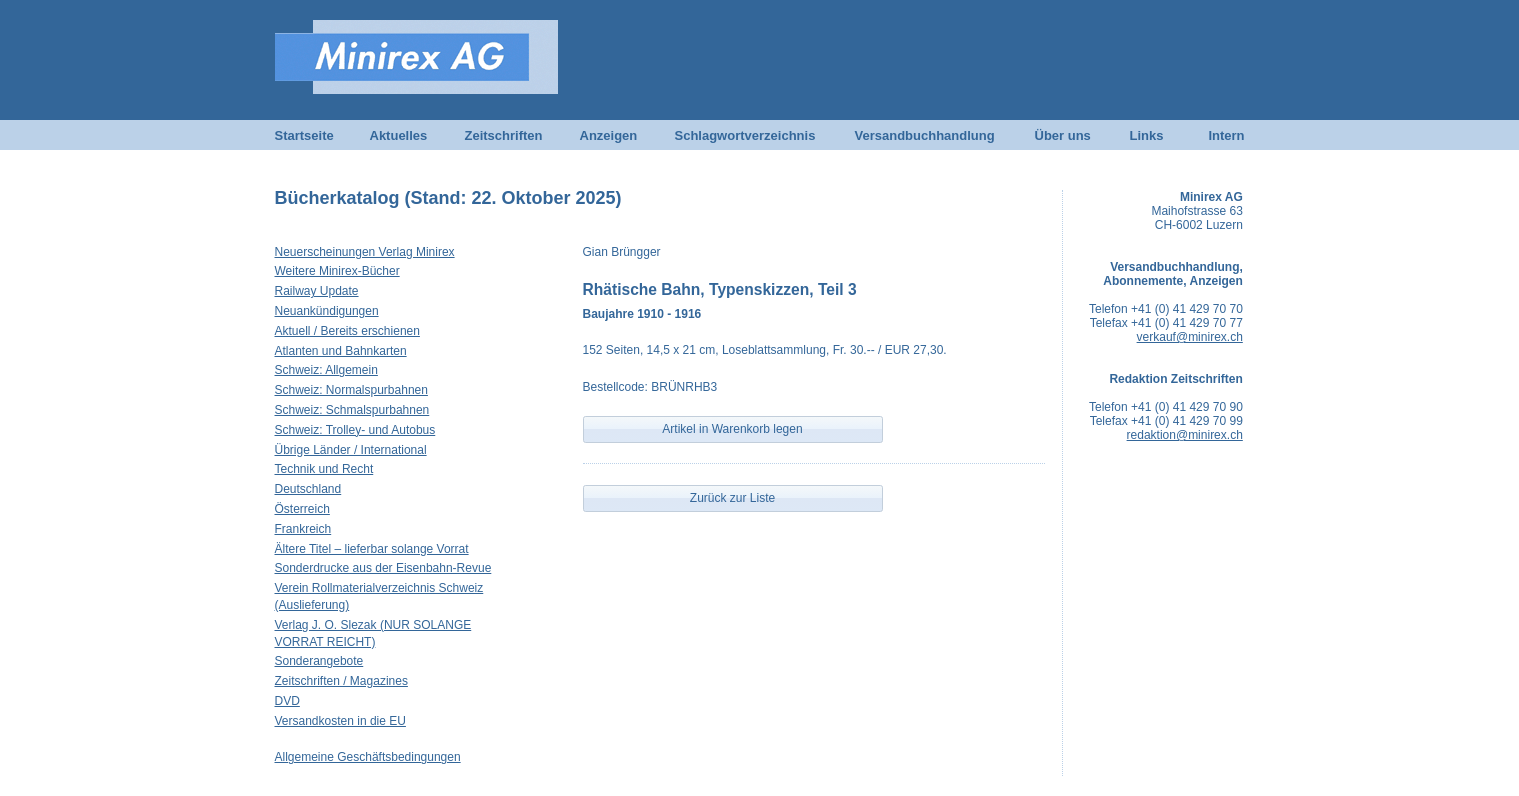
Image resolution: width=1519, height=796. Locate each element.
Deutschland (308, 489)
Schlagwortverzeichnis (745, 135)
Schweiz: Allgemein (326, 370)
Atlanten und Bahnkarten (341, 351)
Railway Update (317, 291)
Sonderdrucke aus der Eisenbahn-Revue (383, 568)
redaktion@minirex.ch (1185, 435)
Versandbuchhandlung (925, 135)
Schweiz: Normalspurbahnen (351, 390)
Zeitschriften (504, 135)
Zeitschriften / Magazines (341, 681)
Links (1147, 135)
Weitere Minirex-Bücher (337, 271)
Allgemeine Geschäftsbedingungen (368, 757)
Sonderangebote (319, 661)
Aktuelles (399, 135)
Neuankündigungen (327, 311)
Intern (1226, 135)
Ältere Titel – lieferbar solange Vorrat (372, 549)
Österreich (302, 509)
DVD (287, 701)
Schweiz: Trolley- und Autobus (355, 430)
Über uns (1063, 135)
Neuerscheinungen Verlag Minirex (365, 252)
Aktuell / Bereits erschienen (347, 331)
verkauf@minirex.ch (1190, 337)
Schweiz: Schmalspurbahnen (352, 410)
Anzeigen (609, 135)
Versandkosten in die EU (340, 721)
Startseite (304, 135)
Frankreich (303, 529)
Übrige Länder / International (351, 450)
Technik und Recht (324, 469)
